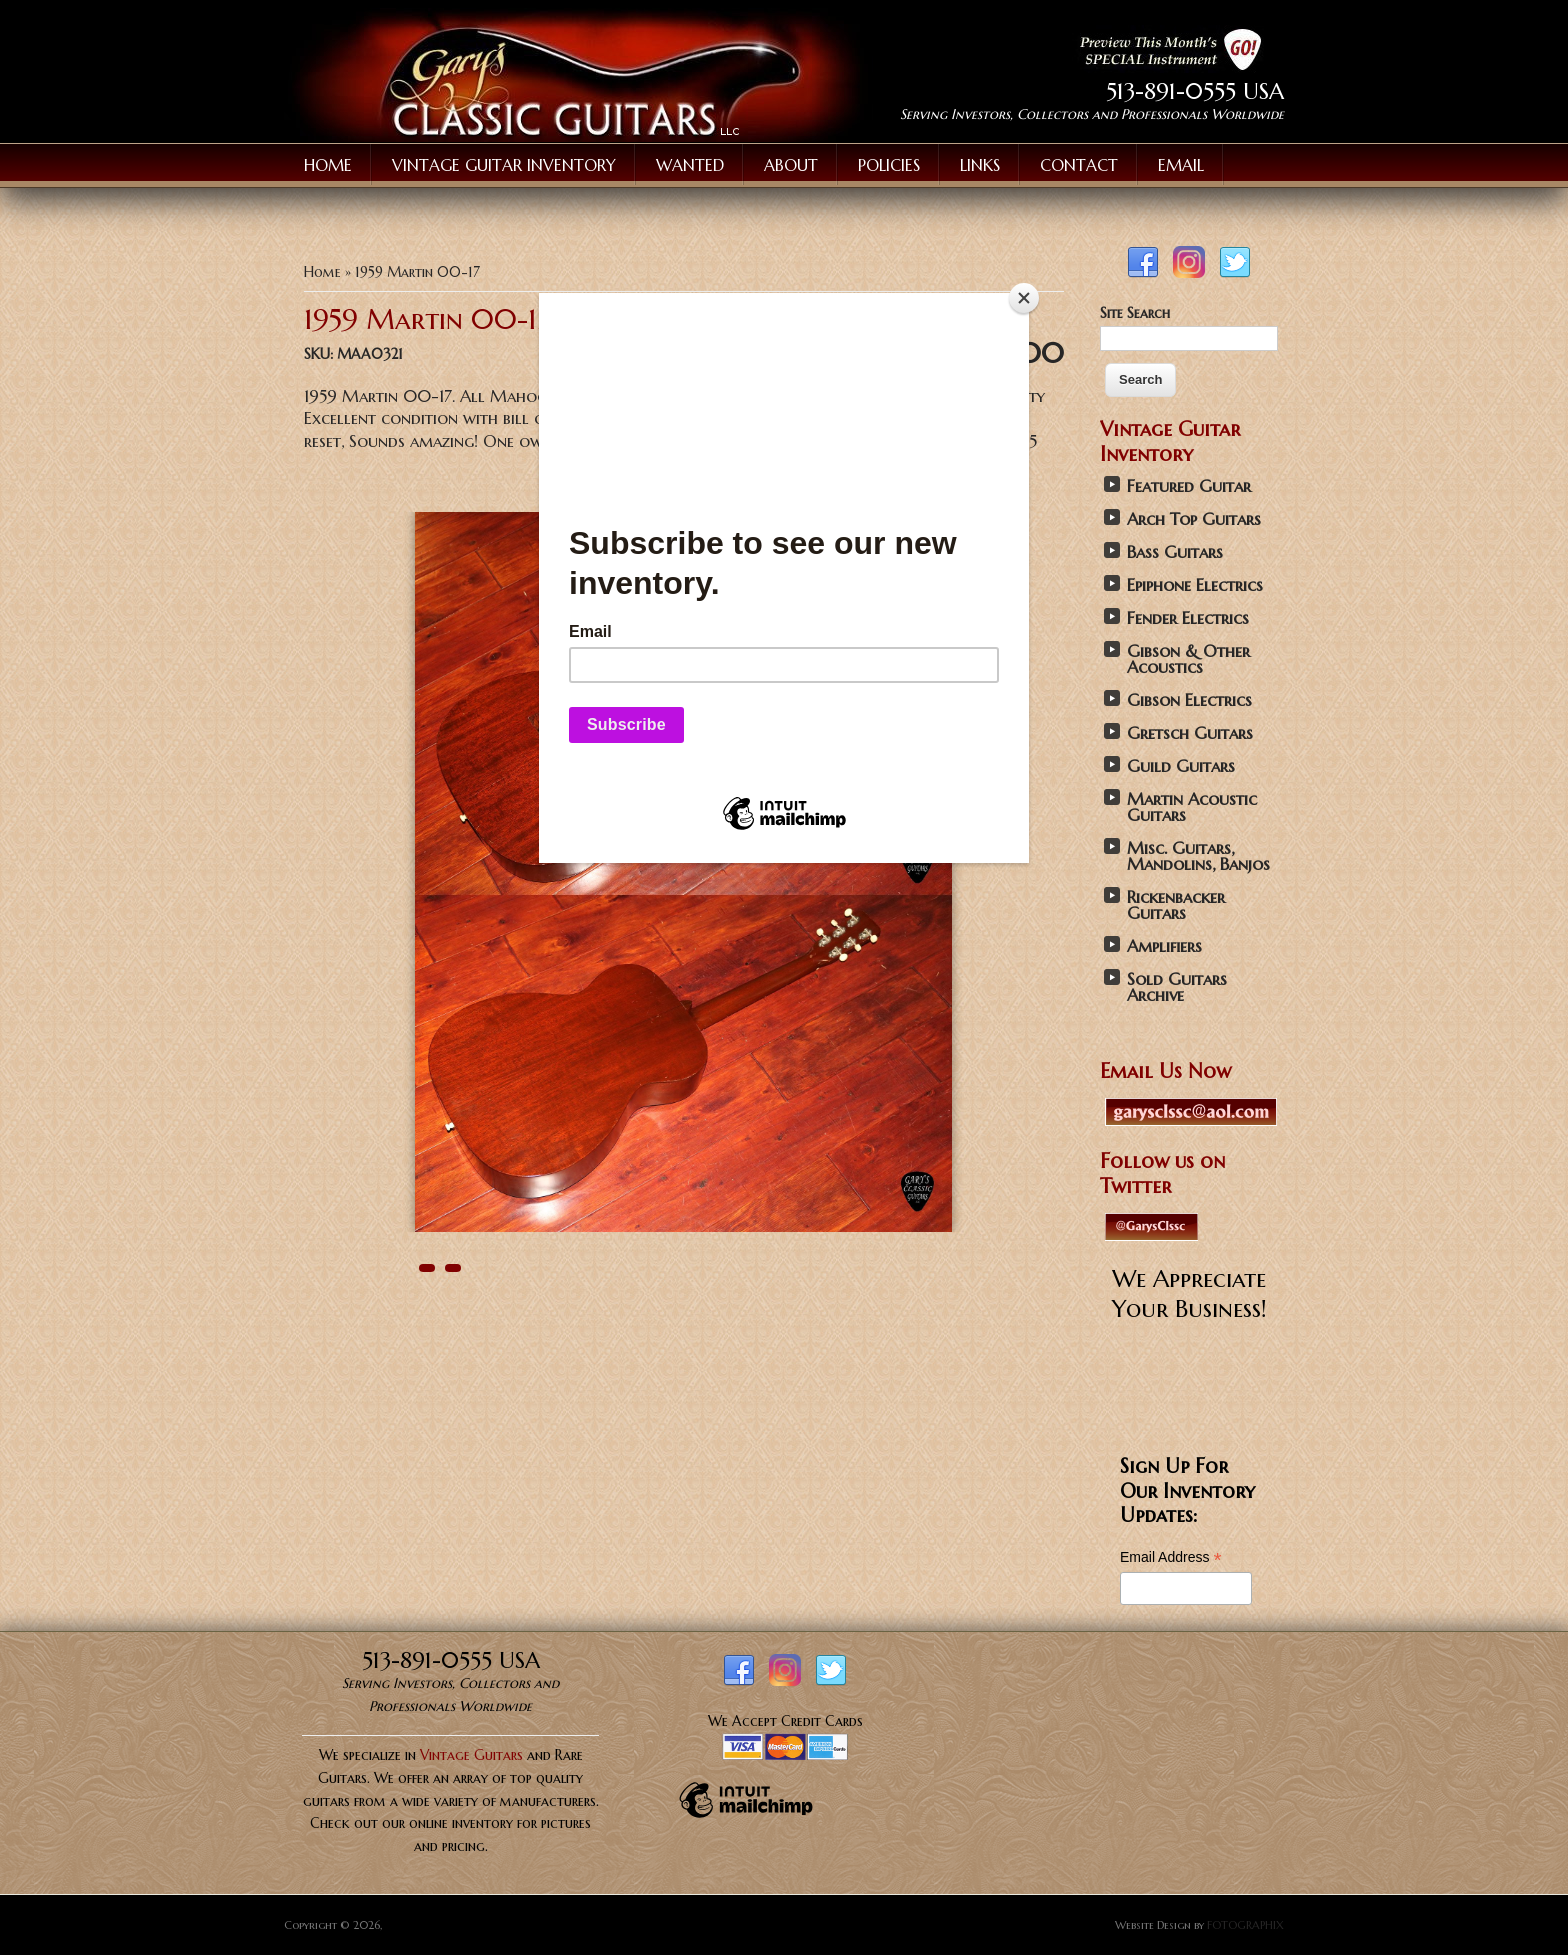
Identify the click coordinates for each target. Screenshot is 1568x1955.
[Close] (1024, 298)
